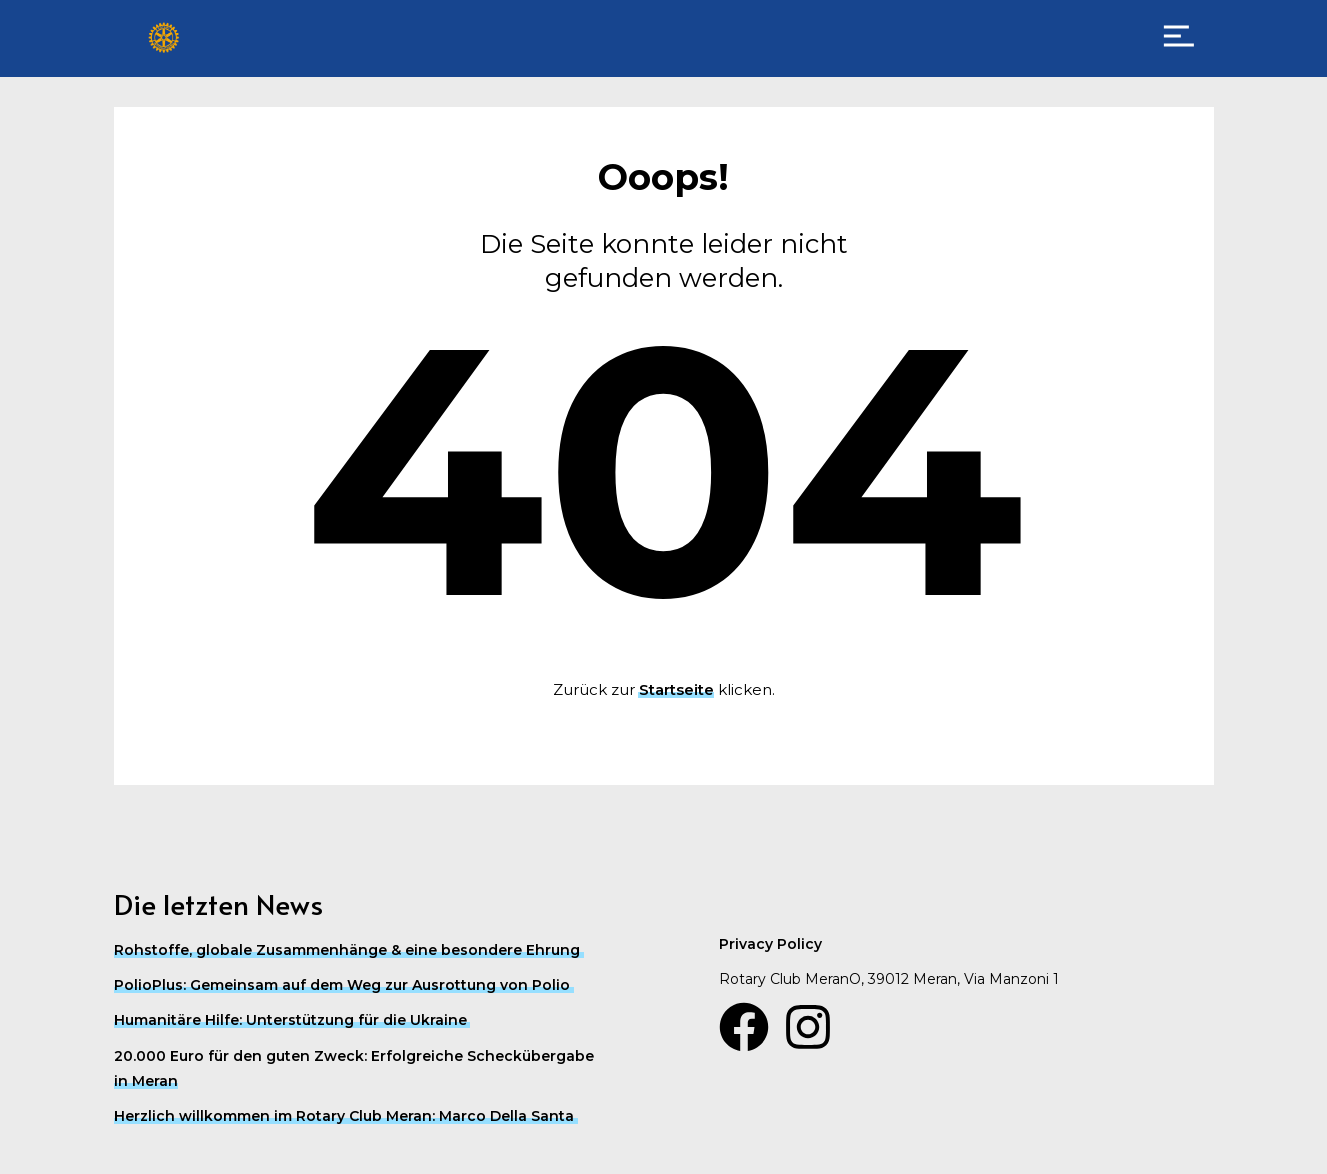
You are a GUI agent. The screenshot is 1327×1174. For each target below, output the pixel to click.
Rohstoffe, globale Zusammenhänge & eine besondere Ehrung (347, 950)
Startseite (676, 689)
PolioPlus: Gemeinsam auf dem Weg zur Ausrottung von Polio (342, 985)
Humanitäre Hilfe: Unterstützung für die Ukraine (290, 1020)
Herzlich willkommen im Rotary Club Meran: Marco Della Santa (344, 1116)
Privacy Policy (770, 944)
